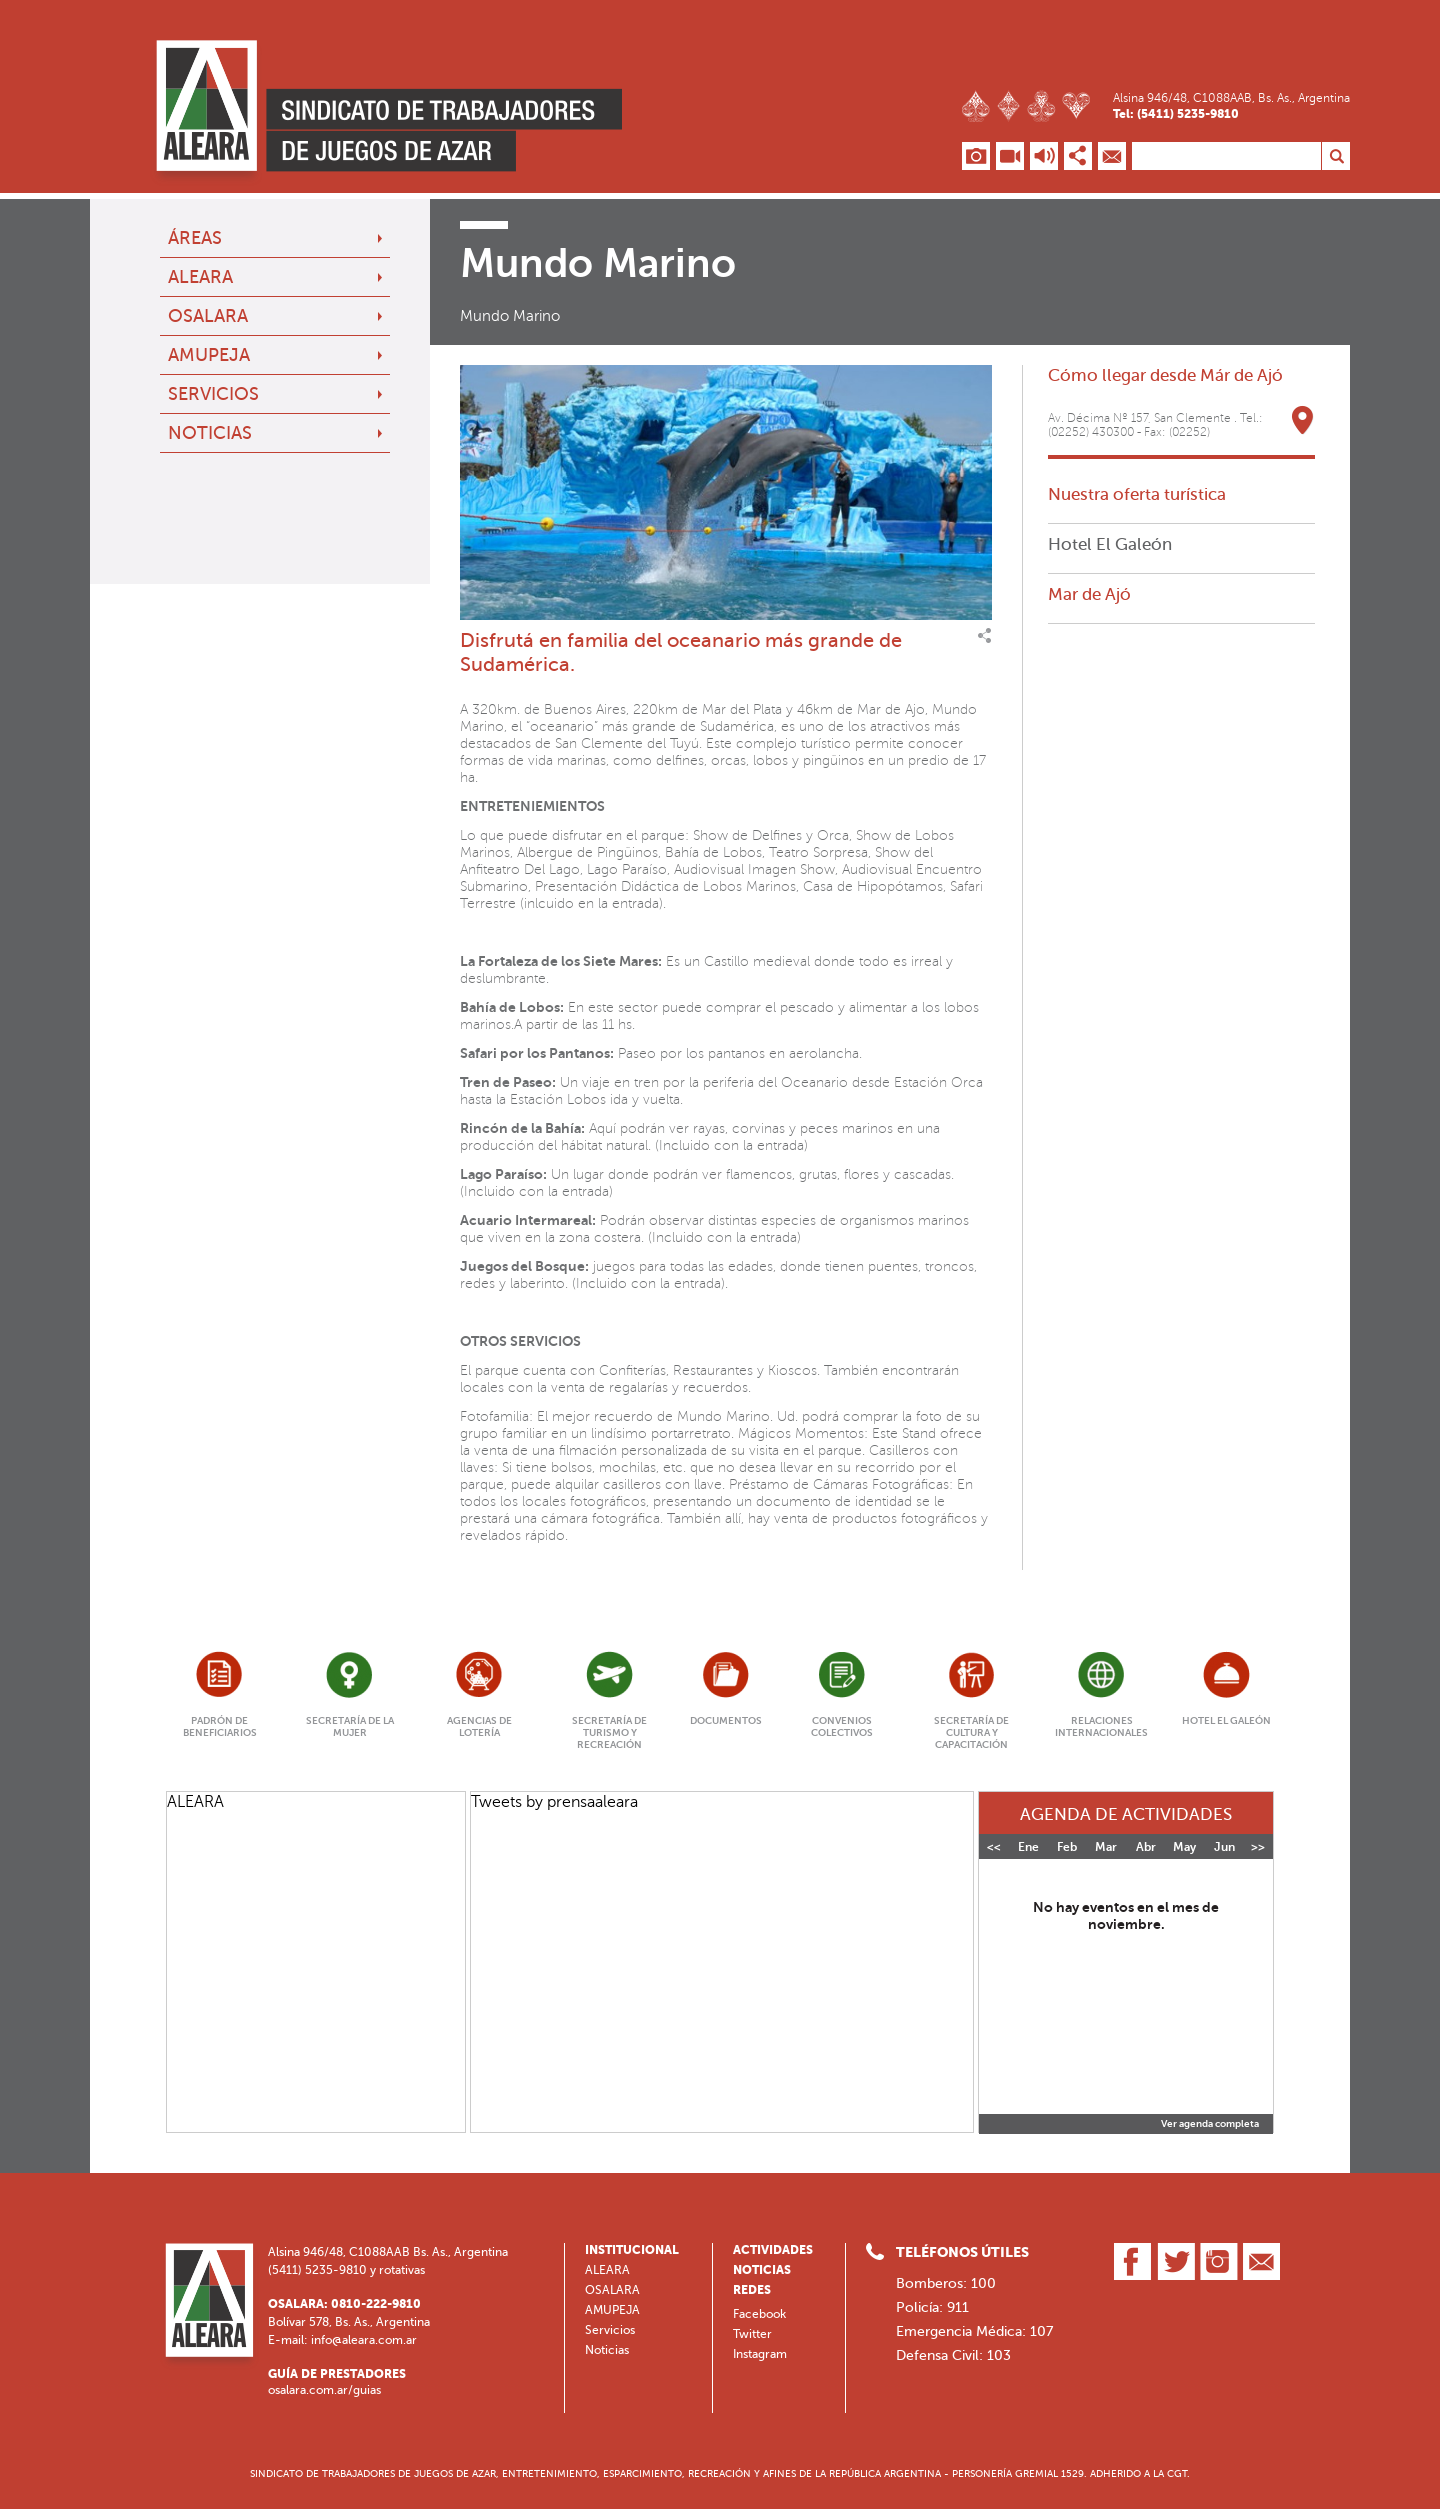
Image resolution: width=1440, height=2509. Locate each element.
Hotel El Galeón (1110, 544)
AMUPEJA (209, 355)
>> (1258, 1847)
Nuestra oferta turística (1137, 494)
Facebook (759, 2314)
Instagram (760, 2354)
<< (994, 1847)
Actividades (773, 2250)
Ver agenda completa (1210, 2124)
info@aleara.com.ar (364, 2340)
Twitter (752, 2334)
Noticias (210, 433)
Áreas (195, 238)
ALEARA (200, 277)
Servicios (213, 394)
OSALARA (208, 316)
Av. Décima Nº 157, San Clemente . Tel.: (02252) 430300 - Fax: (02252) (1155, 425)
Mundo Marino (510, 316)
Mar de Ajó (1089, 594)
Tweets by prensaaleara (554, 1801)
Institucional (632, 2250)
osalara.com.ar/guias (324, 2390)
